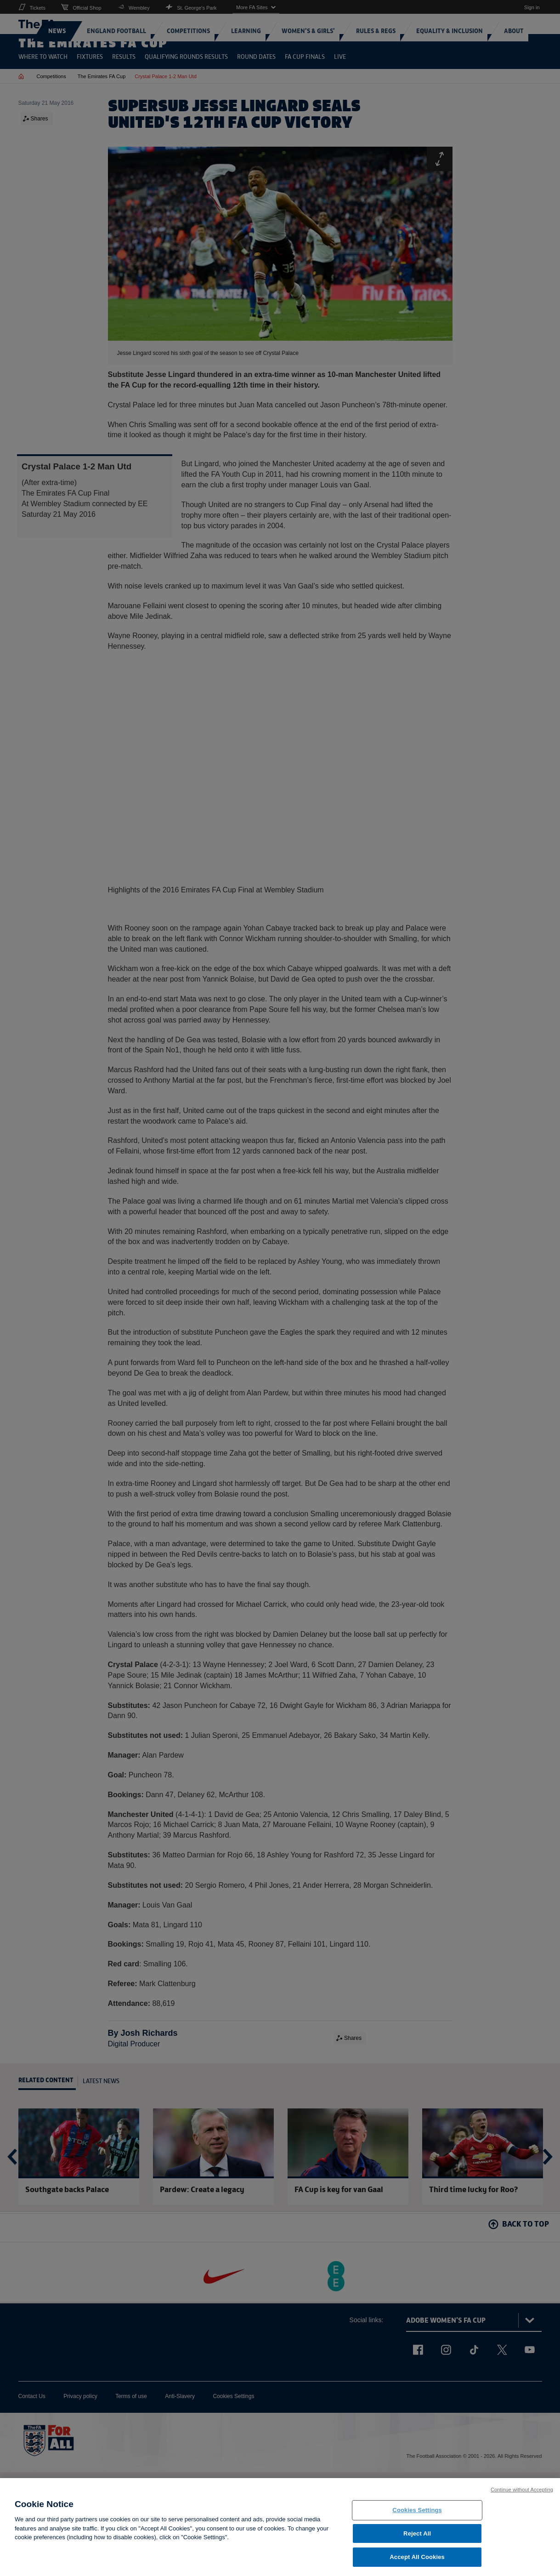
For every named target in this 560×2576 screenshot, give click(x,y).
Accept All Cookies (417, 2562)
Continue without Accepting (522, 2495)
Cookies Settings (417, 2515)
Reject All (417, 2538)
